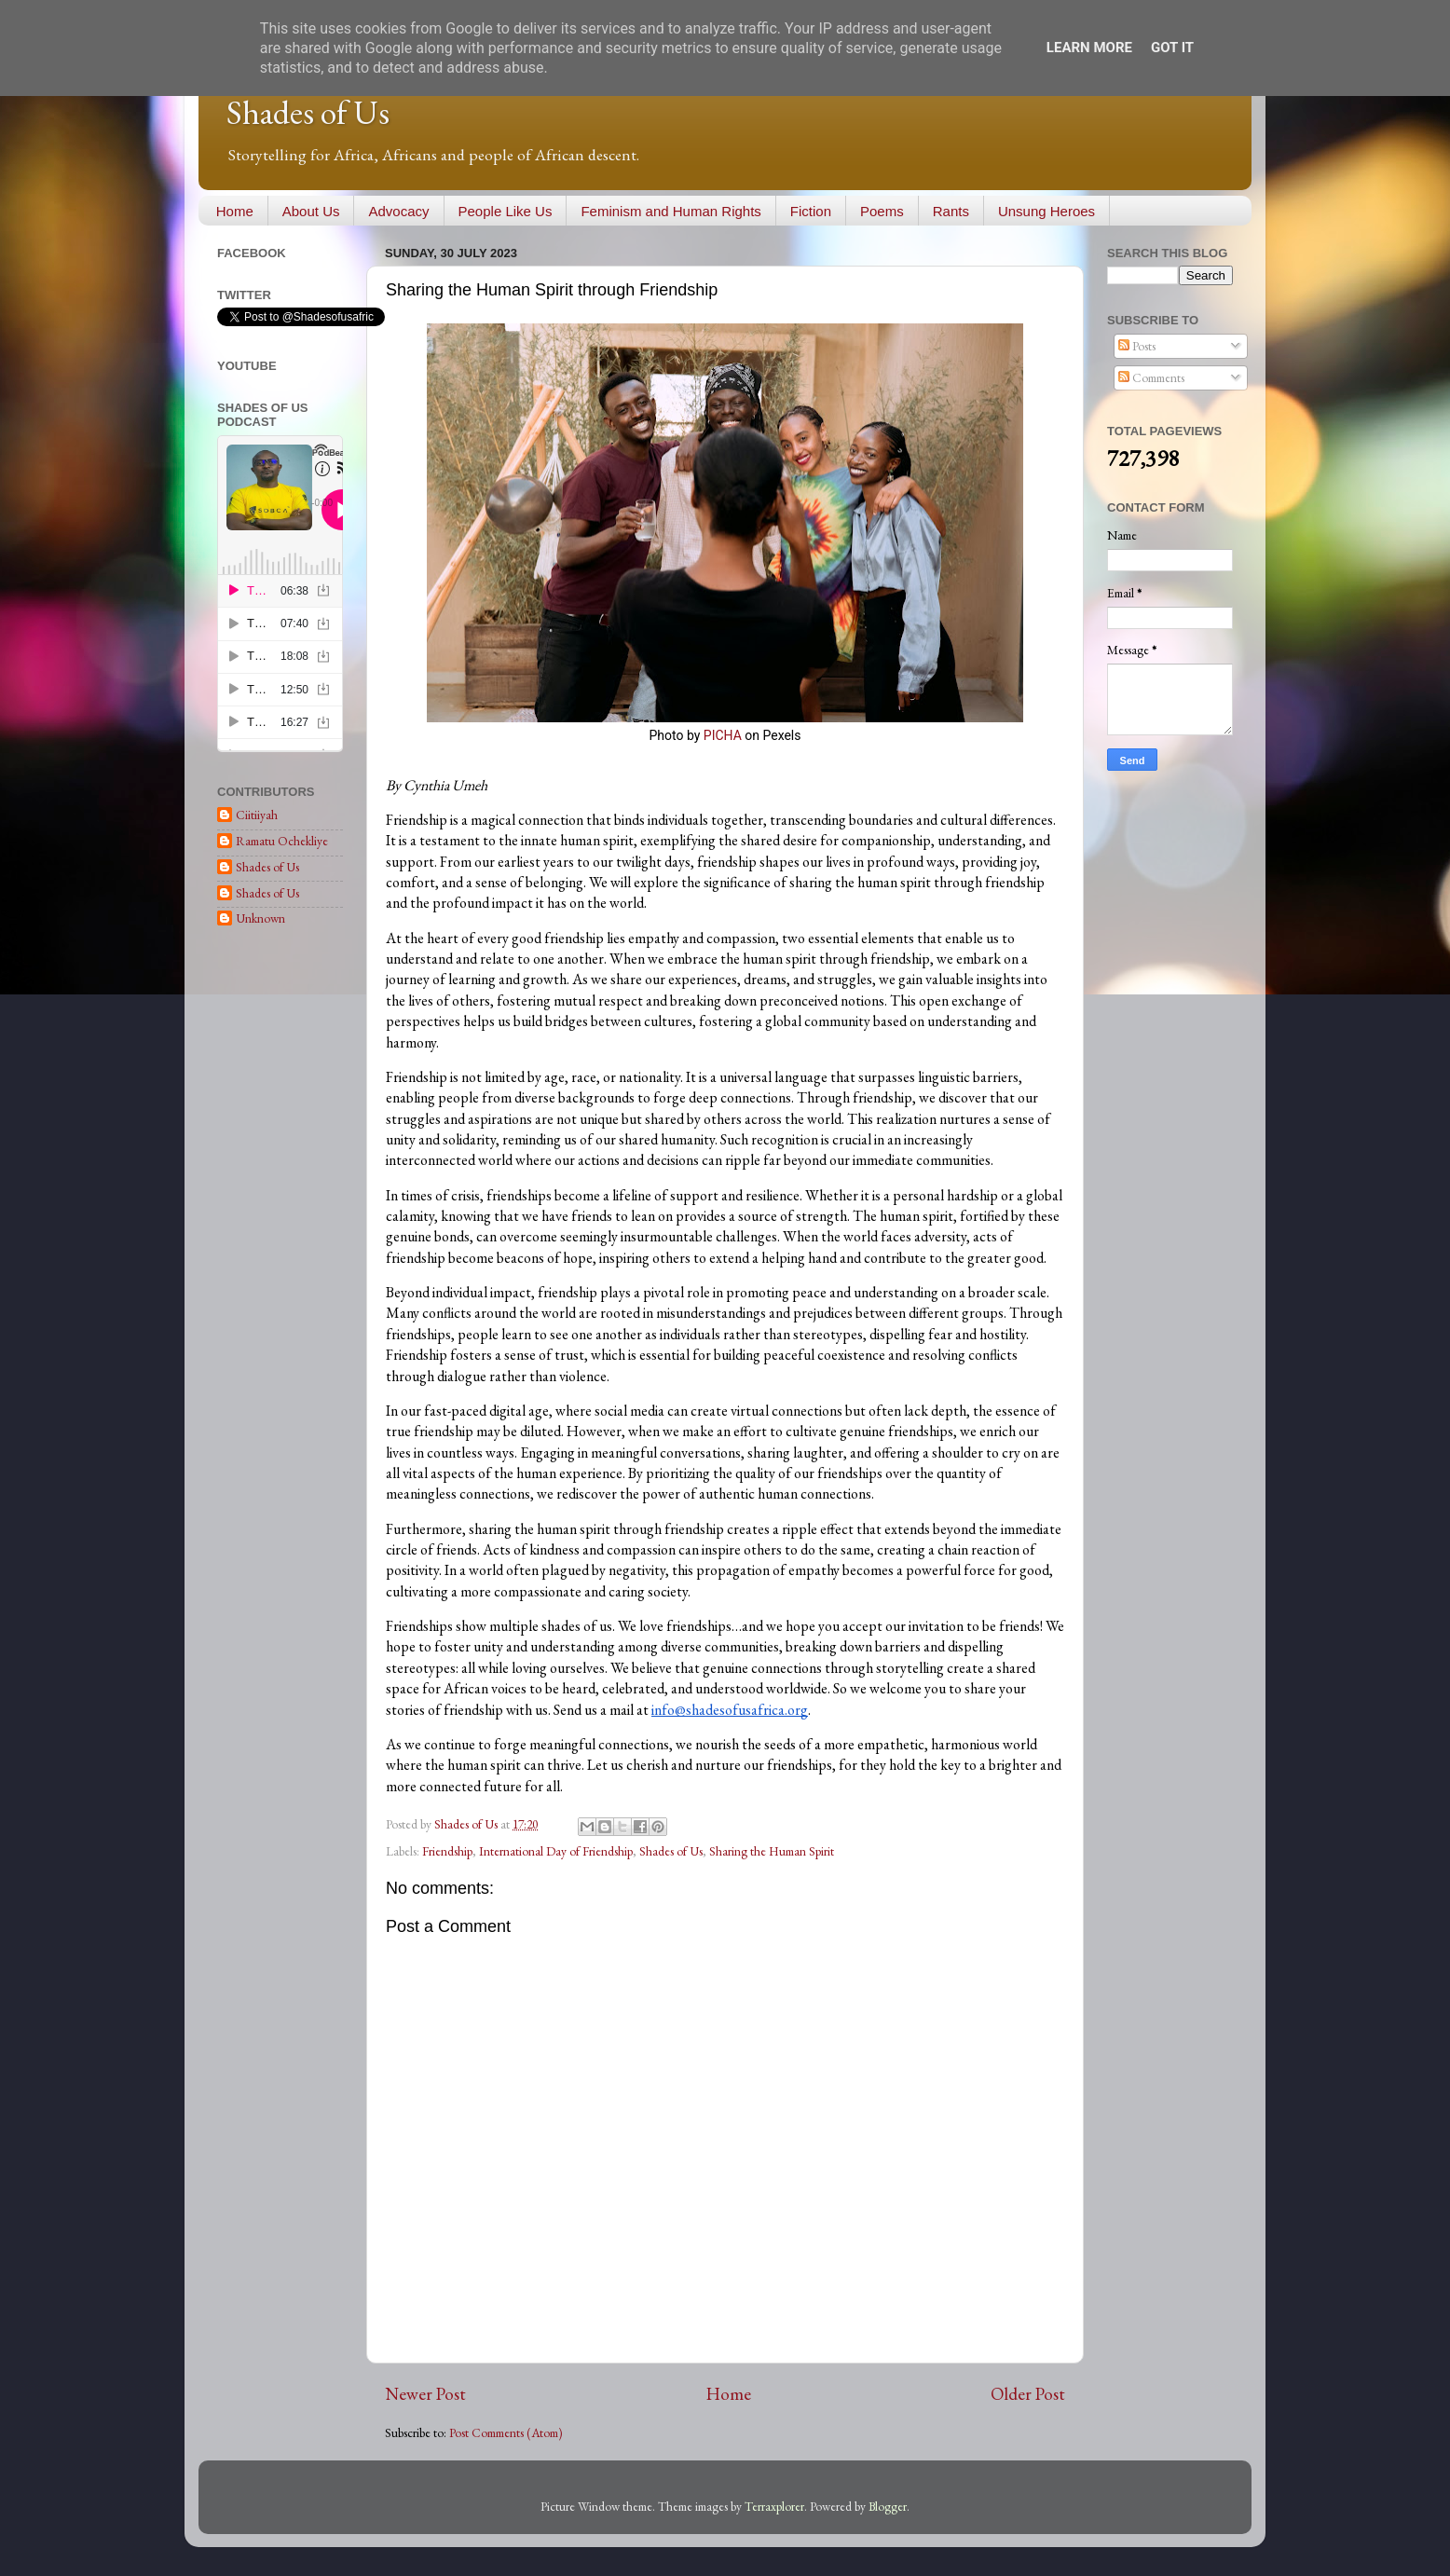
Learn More (1089, 47)
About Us (311, 211)
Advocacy (398, 211)
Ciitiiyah (257, 815)
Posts (1137, 345)
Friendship (447, 1851)
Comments (1151, 377)
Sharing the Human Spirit (771, 1851)
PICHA (723, 735)
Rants (951, 211)
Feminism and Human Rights (670, 211)
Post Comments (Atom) (506, 2432)
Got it (1172, 47)
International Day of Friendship (556, 1851)
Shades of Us (308, 112)
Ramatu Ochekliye (282, 841)
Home (234, 211)
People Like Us (505, 211)
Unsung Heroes (1046, 211)
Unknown (260, 918)
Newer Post (425, 2393)
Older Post (1028, 2393)
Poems (882, 211)
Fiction (810, 211)
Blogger (888, 2506)
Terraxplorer (774, 2506)
